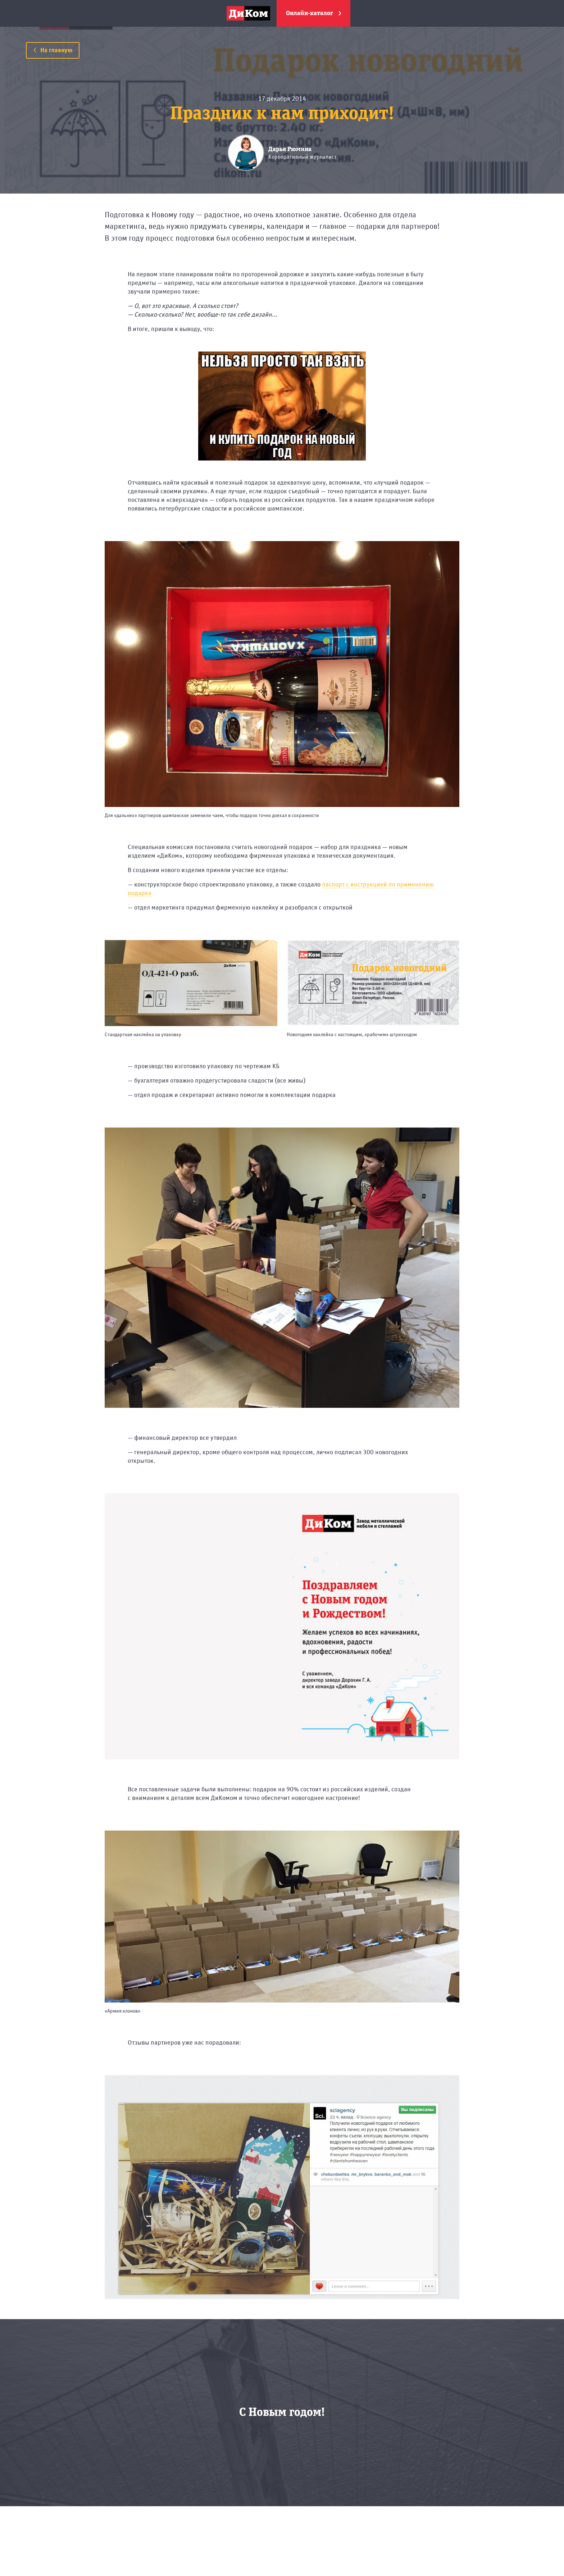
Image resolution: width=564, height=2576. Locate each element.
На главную (52, 50)
